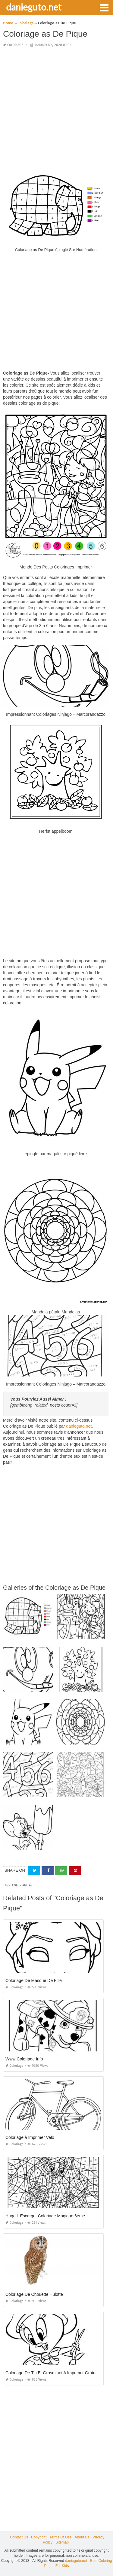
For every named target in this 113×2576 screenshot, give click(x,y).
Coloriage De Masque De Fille (33, 1980)
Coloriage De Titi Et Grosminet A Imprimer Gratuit (51, 2372)
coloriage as (22, 1885)
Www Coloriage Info (24, 2059)
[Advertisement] (56, 109)
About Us (82, 2537)
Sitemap (62, 2542)
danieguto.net (33, 7)
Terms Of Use (60, 2537)
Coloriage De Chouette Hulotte (34, 2294)
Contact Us (19, 2537)
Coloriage (15, 45)
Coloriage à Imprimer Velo (29, 2137)
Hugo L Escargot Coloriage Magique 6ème (45, 2215)
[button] (104, 7)
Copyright (38, 2537)
